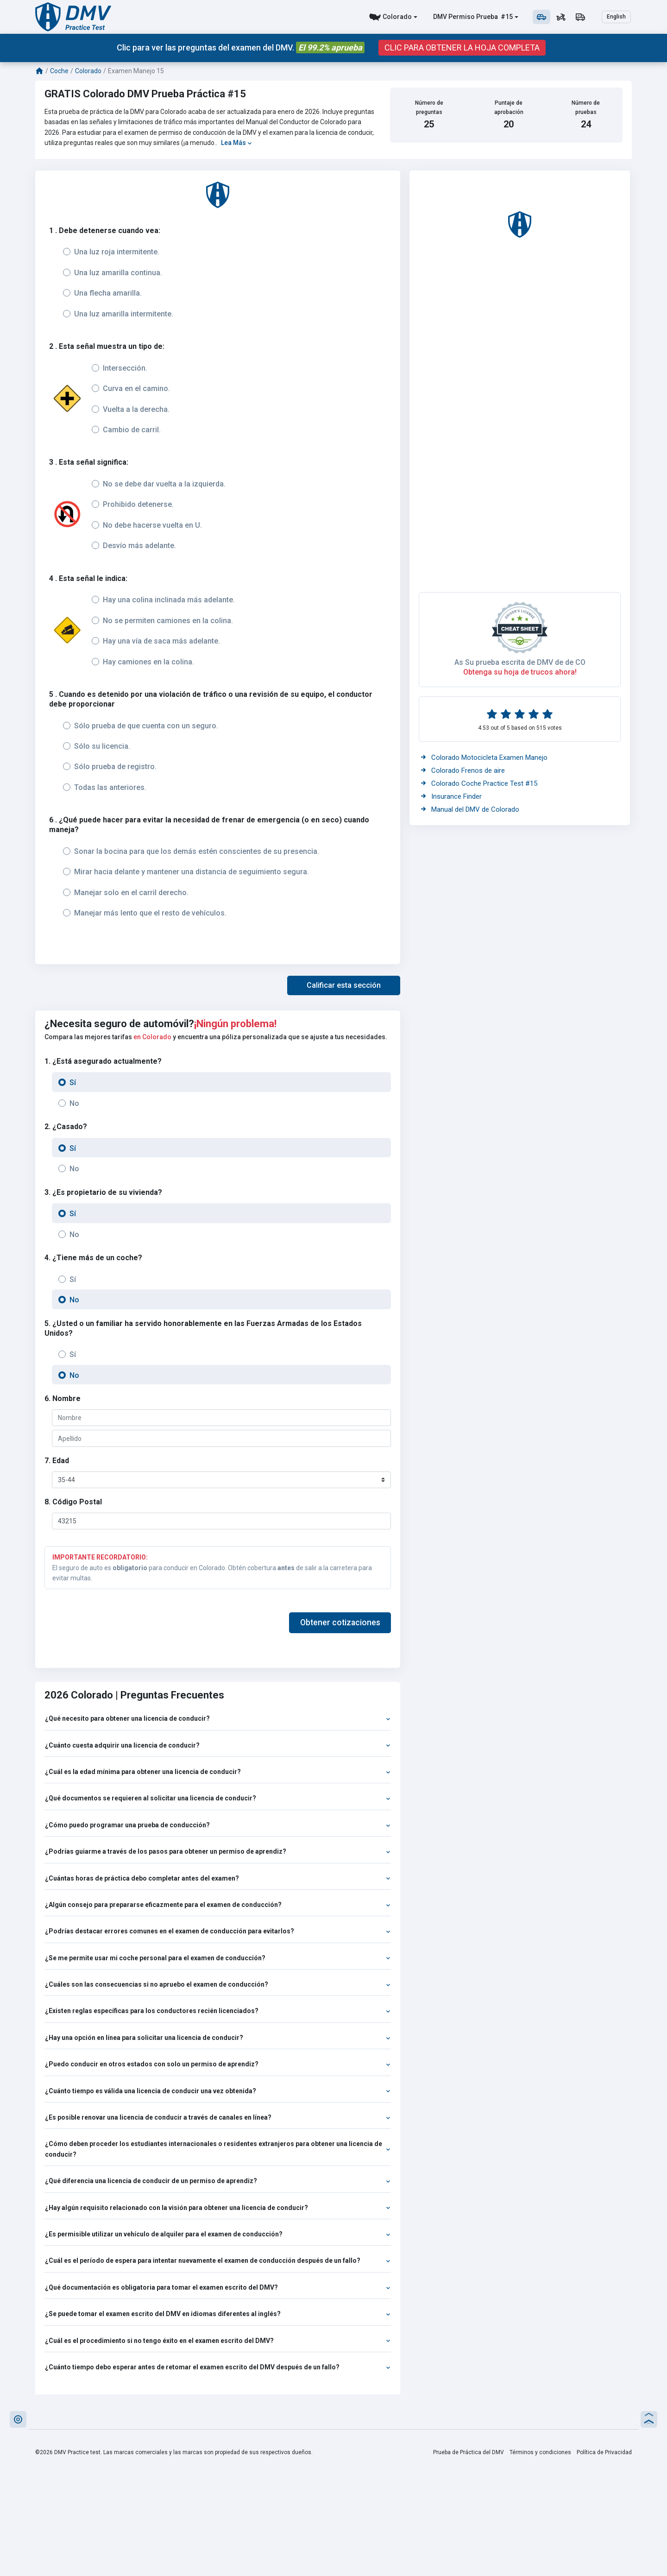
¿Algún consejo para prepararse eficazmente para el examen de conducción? (217, 1905)
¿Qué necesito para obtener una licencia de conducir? (217, 1718)
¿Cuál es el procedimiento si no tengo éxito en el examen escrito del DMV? (217, 2341)
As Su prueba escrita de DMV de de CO (519, 662)
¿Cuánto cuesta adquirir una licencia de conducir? (217, 1745)
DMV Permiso (454, 16)
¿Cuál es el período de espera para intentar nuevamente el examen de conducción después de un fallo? (217, 2260)
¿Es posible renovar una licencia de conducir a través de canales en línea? (217, 2117)
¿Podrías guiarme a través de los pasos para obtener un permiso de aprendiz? (217, 1851)
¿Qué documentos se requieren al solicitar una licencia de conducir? (217, 1798)
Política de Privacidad (604, 2452)
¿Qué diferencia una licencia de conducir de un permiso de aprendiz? (217, 2181)
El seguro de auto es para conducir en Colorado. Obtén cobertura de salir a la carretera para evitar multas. (217, 1567)
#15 (506, 16)
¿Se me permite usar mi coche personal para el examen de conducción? (217, 1958)
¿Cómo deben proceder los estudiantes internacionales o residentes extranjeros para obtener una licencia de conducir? (217, 2149)
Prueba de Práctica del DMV (468, 2452)
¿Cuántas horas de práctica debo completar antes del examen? (217, 1878)
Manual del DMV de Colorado (470, 809)
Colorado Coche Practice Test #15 (479, 783)
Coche (59, 71)
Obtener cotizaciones (340, 1622)
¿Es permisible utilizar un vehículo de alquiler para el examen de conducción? (217, 2234)
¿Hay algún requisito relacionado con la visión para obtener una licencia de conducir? (217, 2208)
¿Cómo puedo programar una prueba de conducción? (217, 1825)
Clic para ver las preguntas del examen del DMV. (241, 47)
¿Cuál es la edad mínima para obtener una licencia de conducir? (217, 1772)
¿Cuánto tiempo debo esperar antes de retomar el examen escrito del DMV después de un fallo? (217, 2367)
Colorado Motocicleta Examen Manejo (484, 757)
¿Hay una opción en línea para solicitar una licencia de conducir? (217, 2038)
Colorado (397, 16)
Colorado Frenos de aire (463, 770)
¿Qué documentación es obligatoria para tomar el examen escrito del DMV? (217, 2287)
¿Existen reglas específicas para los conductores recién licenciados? (217, 2011)
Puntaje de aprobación (508, 107)
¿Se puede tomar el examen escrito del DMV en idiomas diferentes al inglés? (217, 2314)
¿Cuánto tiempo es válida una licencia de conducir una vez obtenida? (217, 2091)
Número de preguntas (429, 107)
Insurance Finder (451, 796)
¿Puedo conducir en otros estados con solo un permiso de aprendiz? (217, 2064)
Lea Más (236, 142)
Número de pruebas (586, 107)
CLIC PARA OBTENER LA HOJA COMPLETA (462, 47)
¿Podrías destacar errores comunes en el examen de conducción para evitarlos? (217, 1931)
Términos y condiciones (540, 2452)
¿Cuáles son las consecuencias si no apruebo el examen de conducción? (217, 1984)
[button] (343, 985)
